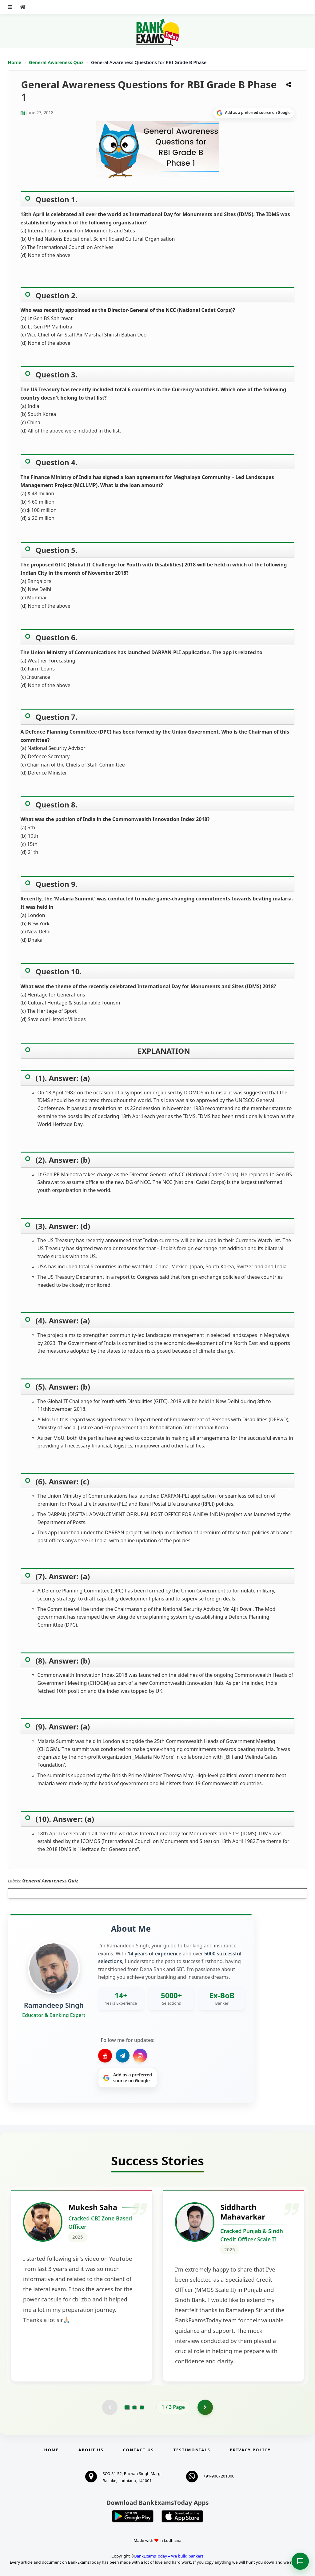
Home (15, 62)
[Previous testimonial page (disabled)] (110, 2407)
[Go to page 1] (127, 2407)
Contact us (138, 2450)
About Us (91, 2450)
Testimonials (191, 2450)
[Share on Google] (253, 113)
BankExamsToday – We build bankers (169, 2556)
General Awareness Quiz (57, 62)
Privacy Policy (250, 2450)
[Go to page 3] (142, 2407)
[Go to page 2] (134, 2407)
